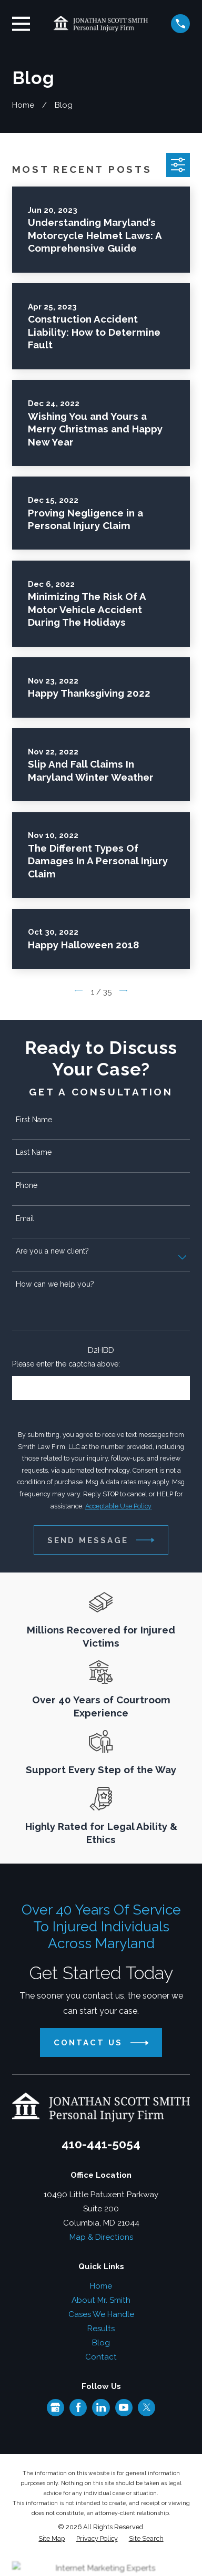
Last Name (34, 1152)
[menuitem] (51, 2539)
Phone (26, 1185)
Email (25, 1218)
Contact (101, 2357)
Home (101, 2286)
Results (101, 2328)
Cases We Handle (101, 2314)
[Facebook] (78, 2407)
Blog (101, 2342)
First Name (34, 1119)
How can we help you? (55, 1284)
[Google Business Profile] (55, 2407)
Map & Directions (101, 2237)
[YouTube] (123, 2407)
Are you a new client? (52, 1251)
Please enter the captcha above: (66, 1364)
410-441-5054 (101, 2144)
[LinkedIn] (101, 2407)
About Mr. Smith (101, 2300)
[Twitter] (147, 2407)
